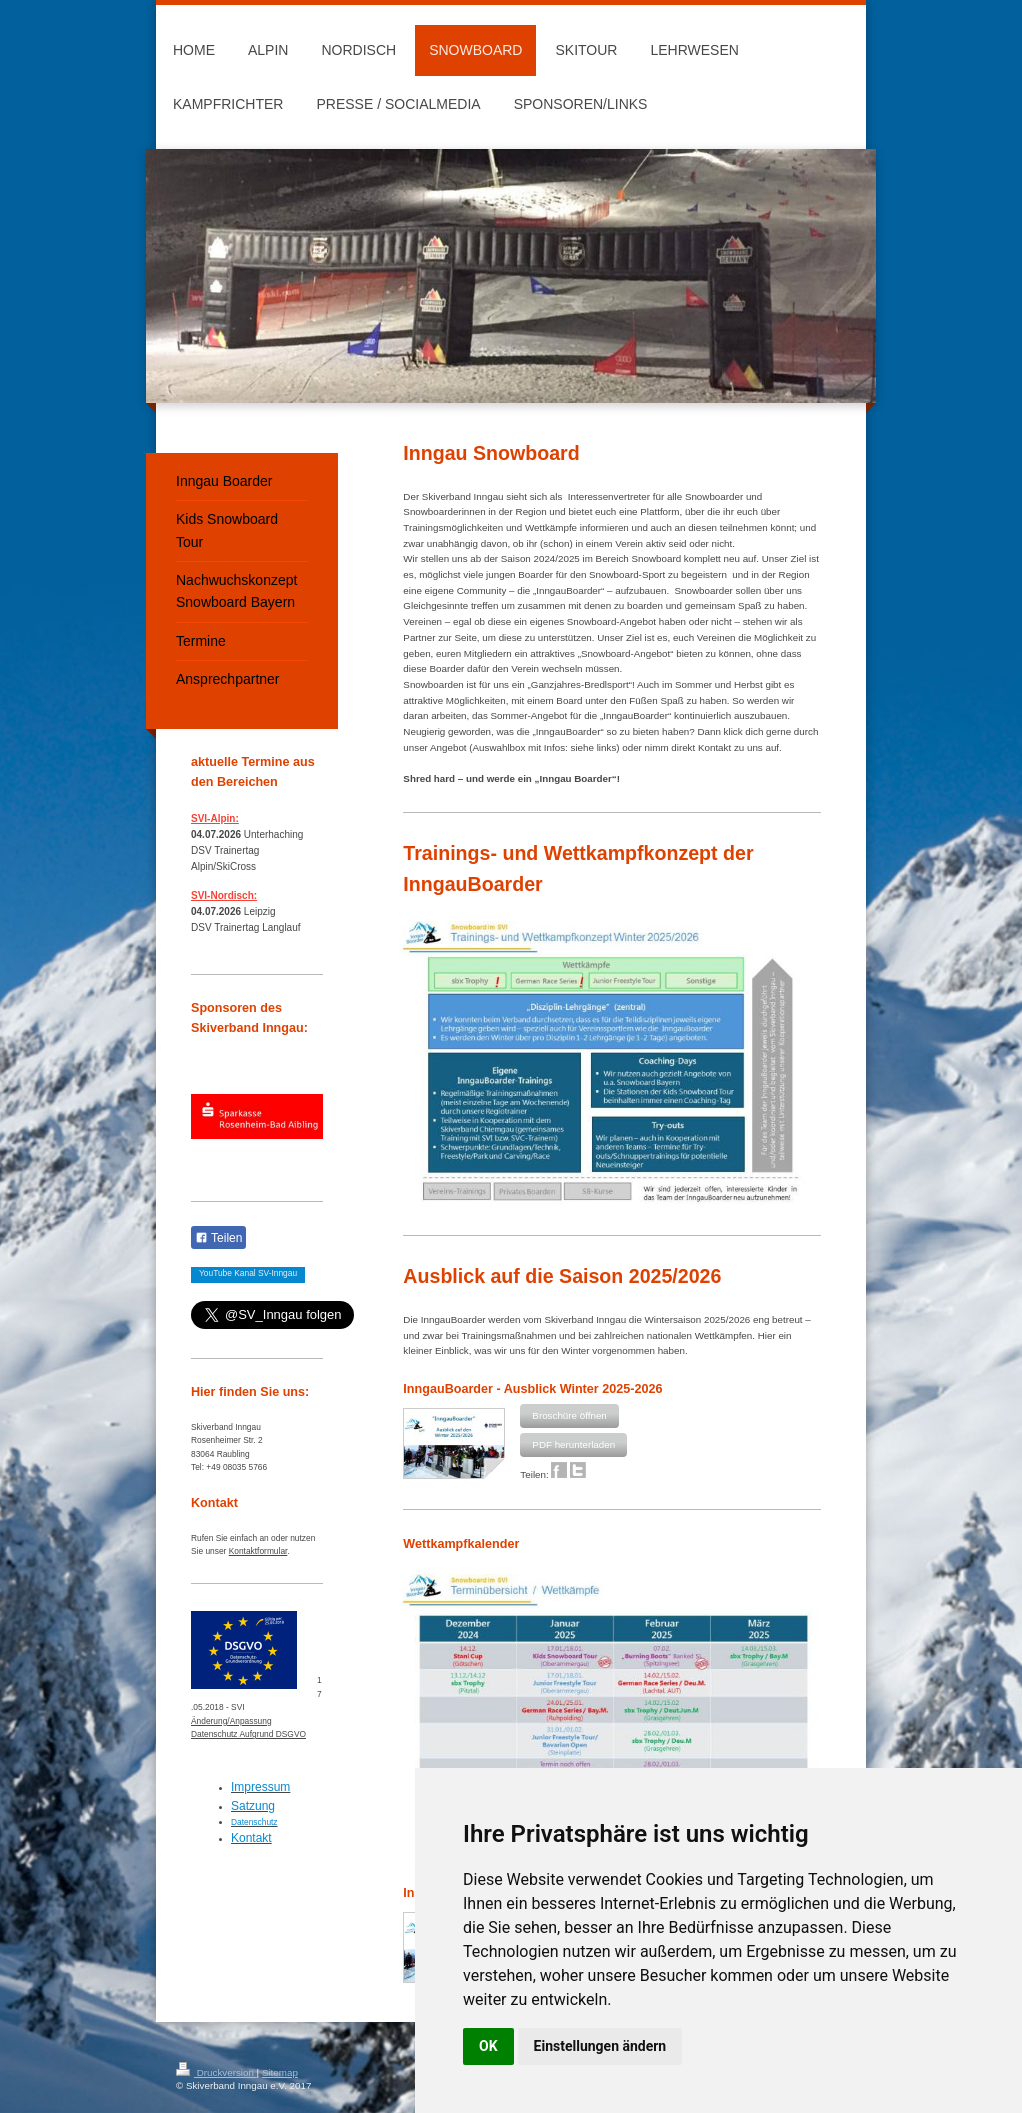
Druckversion (216, 2072)
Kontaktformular (258, 1551)
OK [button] (488, 2046)
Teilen (218, 1238)
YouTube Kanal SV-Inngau (248, 1273)
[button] (569, 1416)
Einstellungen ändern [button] (600, 2046)
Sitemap (280, 2072)
